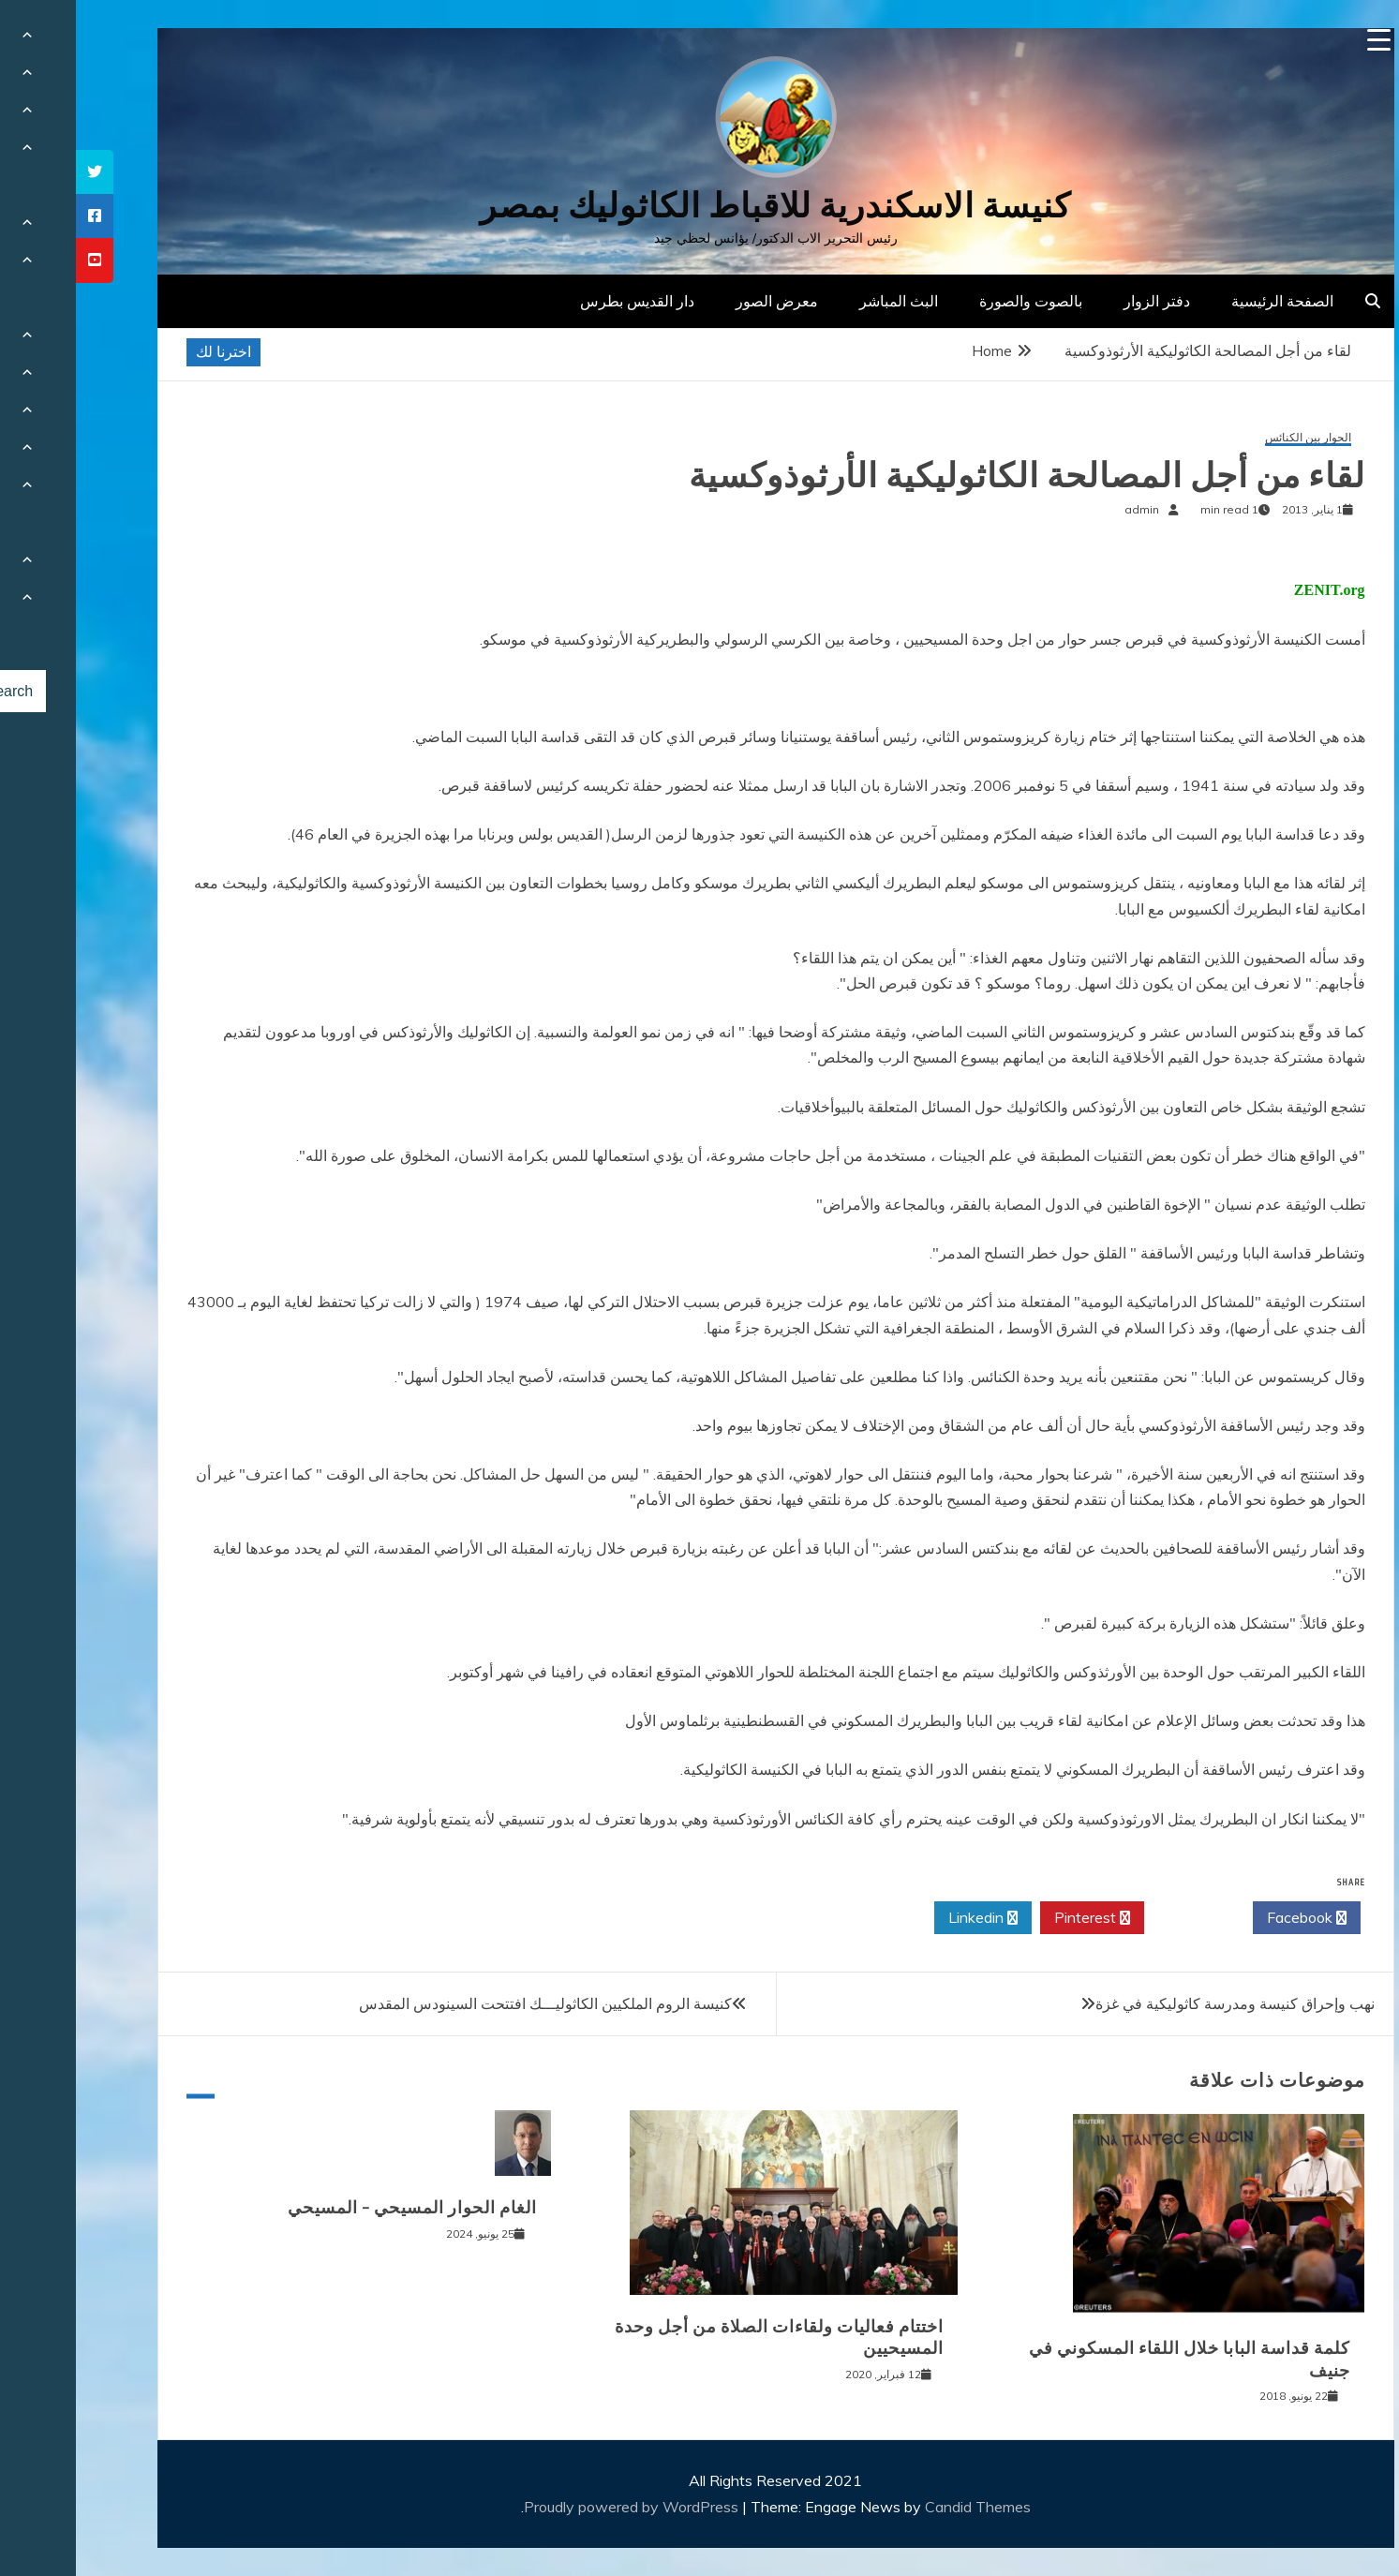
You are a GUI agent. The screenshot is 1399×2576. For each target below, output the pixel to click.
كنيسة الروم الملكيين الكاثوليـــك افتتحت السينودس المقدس (469, 2003)
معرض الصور (701, 300)
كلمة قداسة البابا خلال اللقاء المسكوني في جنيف (1113, 2359)
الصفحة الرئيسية (1206, 300)
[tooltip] (18, 172)
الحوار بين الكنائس (1232, 438)
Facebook (1231, 1918)
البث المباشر (822, 300)
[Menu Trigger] (1303, 40)
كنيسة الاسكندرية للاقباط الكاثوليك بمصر (699, 205)
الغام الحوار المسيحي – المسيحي (336, 2208)
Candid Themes (902, 2506)
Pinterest (1016, 1918)
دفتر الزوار (1081, 300)
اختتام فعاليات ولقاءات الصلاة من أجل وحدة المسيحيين (703, 2337)
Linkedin (907, 1918)
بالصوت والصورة (954, 300)
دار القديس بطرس (561, 300)
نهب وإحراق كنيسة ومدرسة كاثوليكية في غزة (1159, 2003)
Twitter (1122, 1918)
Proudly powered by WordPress (557, 2506)
